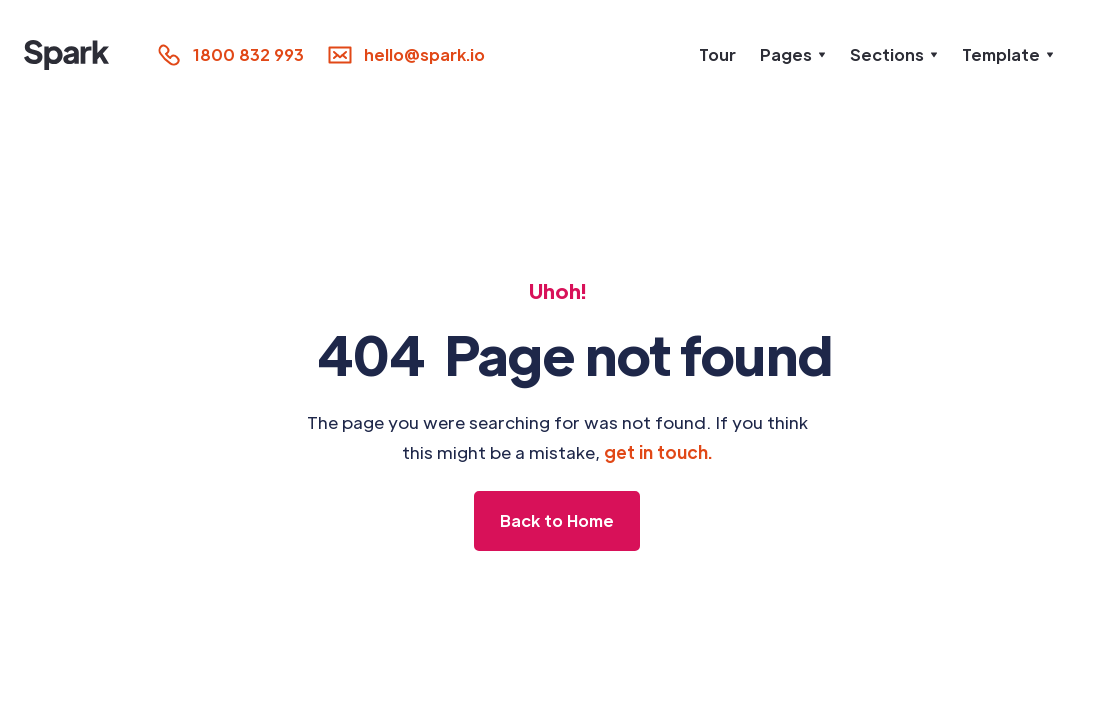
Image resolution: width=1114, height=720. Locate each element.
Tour (717, 54)
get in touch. (658, 452)
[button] (793, 55)
